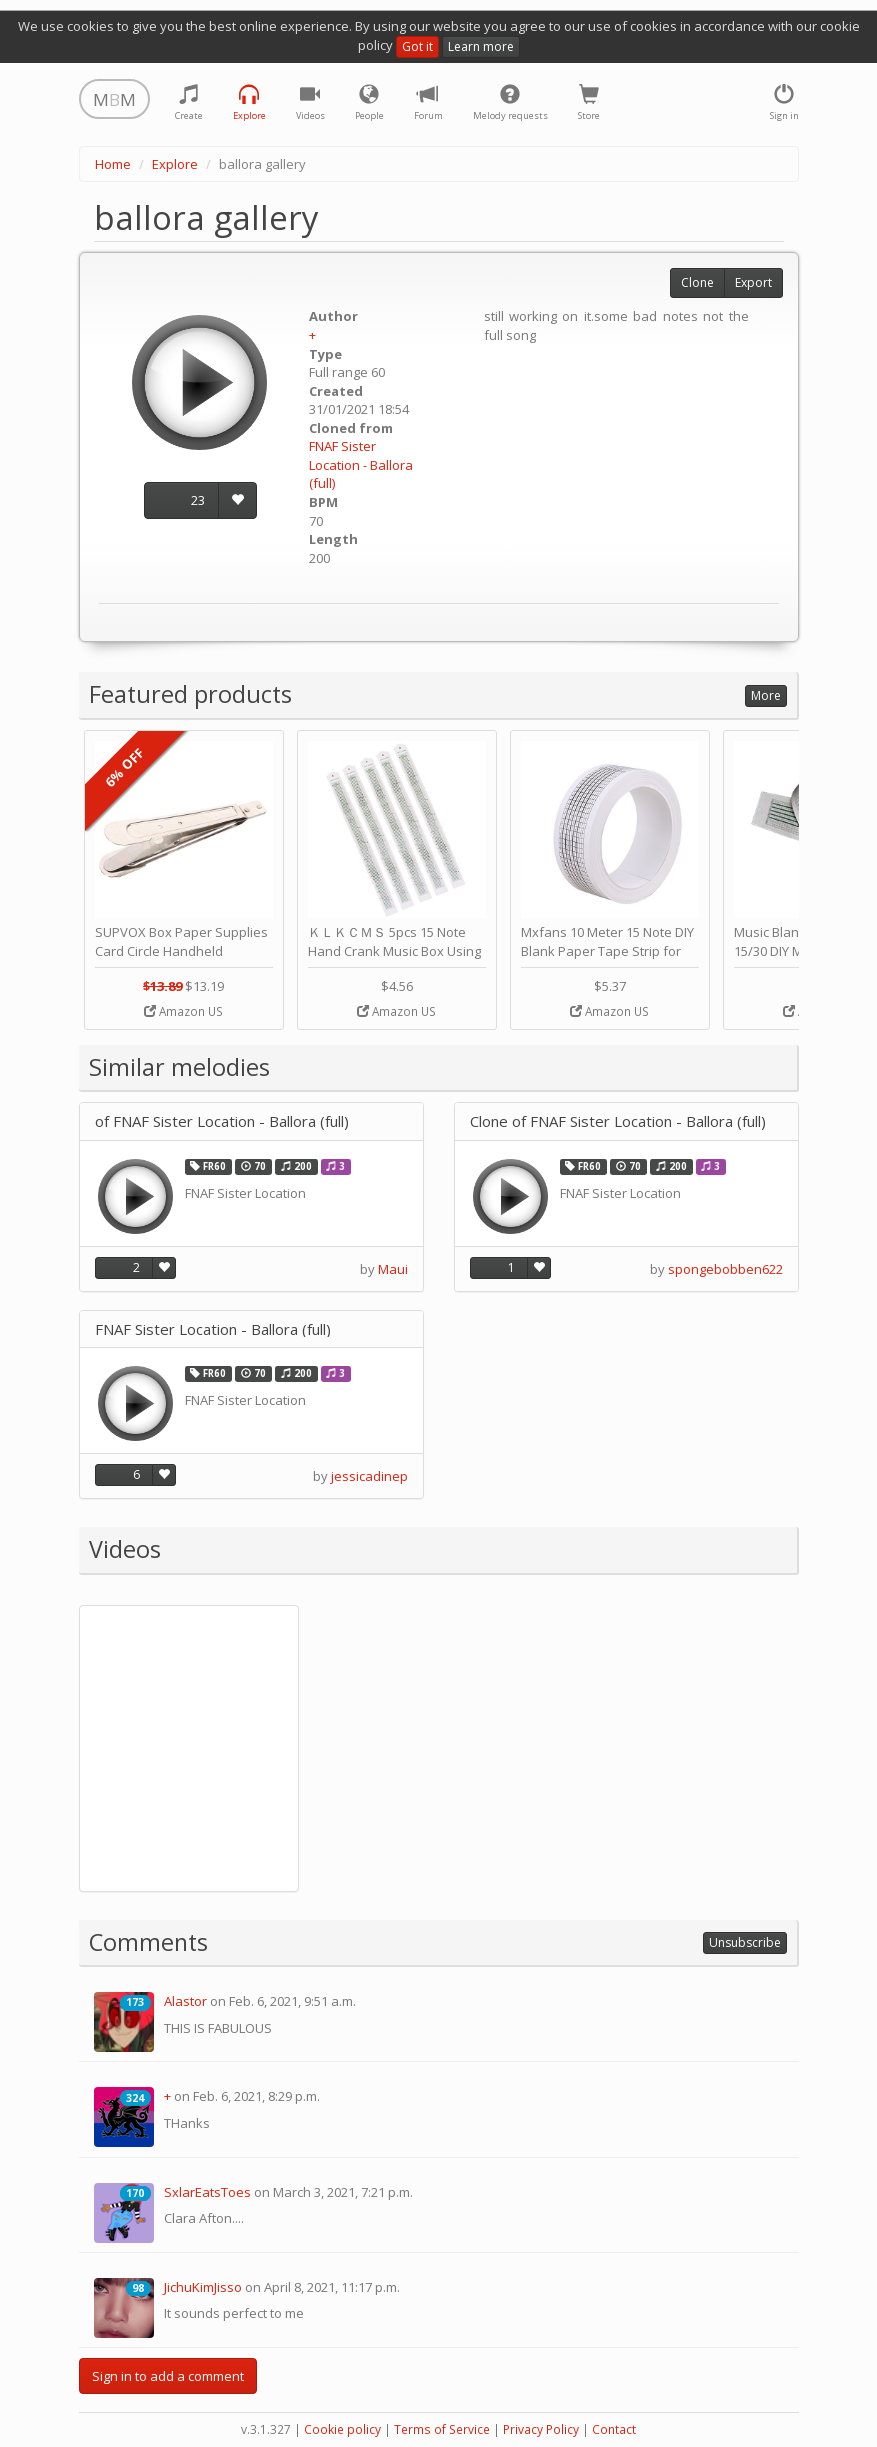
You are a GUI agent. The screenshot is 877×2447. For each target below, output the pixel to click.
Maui (393, 1269)
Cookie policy (342, 2429)
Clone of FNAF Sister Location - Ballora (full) (618, 1121)
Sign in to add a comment (168, 2376)
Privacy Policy (541, 2429)
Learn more (481, 46)
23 (198, 500)
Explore (175, 164)
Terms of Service (442, 2429)
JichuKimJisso (203, 2287)
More (766, 695)
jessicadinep (369, 1476)
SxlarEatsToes (207, 2192)
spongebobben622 (725, 1269)
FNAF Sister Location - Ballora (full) (361, 464)
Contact (614, 2429)
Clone (697, 282)
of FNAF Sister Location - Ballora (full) (222, 1121)
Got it (417, 46)
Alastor (185, 2001)
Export (753, 282)
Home (113, 164)
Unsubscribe (745, 1942)
